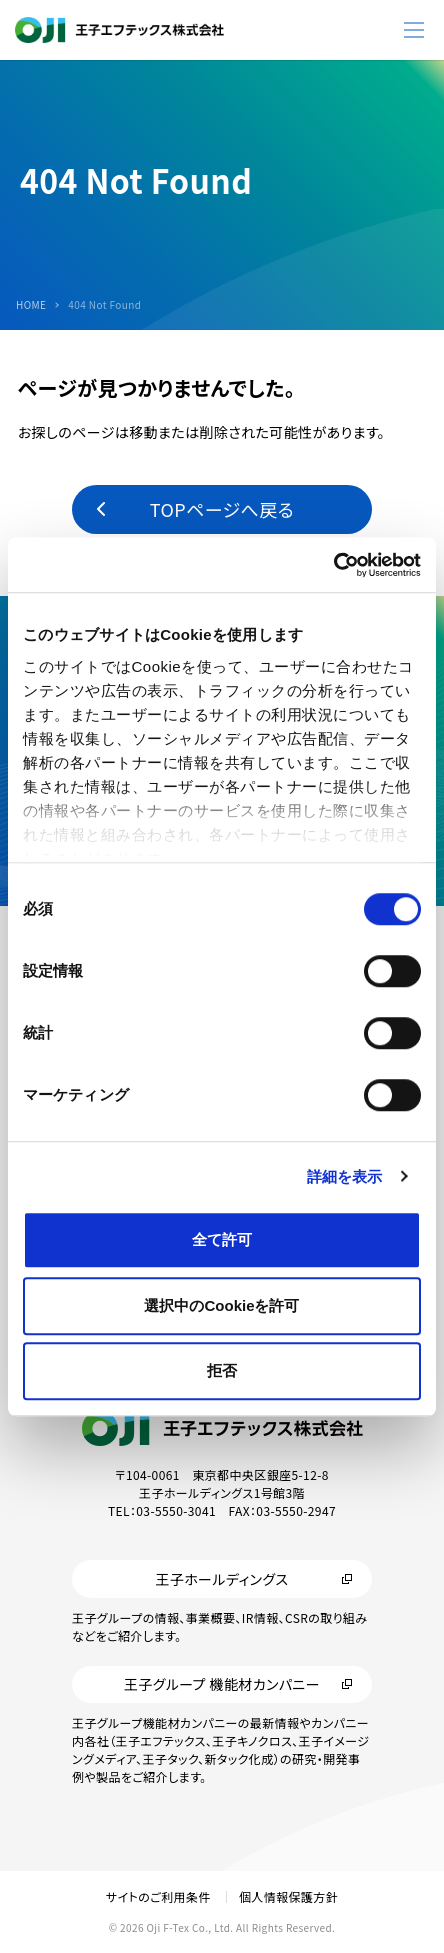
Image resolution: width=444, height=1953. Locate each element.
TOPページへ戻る (222, 509)
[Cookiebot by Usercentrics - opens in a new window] (333, 565)
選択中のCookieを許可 (221, 1305)
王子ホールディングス (221, 1579)
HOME (31, 305)
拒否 (222, 1370)
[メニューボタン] (414, 30)
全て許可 (222, 1239)
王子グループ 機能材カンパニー (222, 1684)
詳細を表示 (345, 1176)
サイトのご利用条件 (158, 1896)
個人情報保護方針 (288, 1896)
